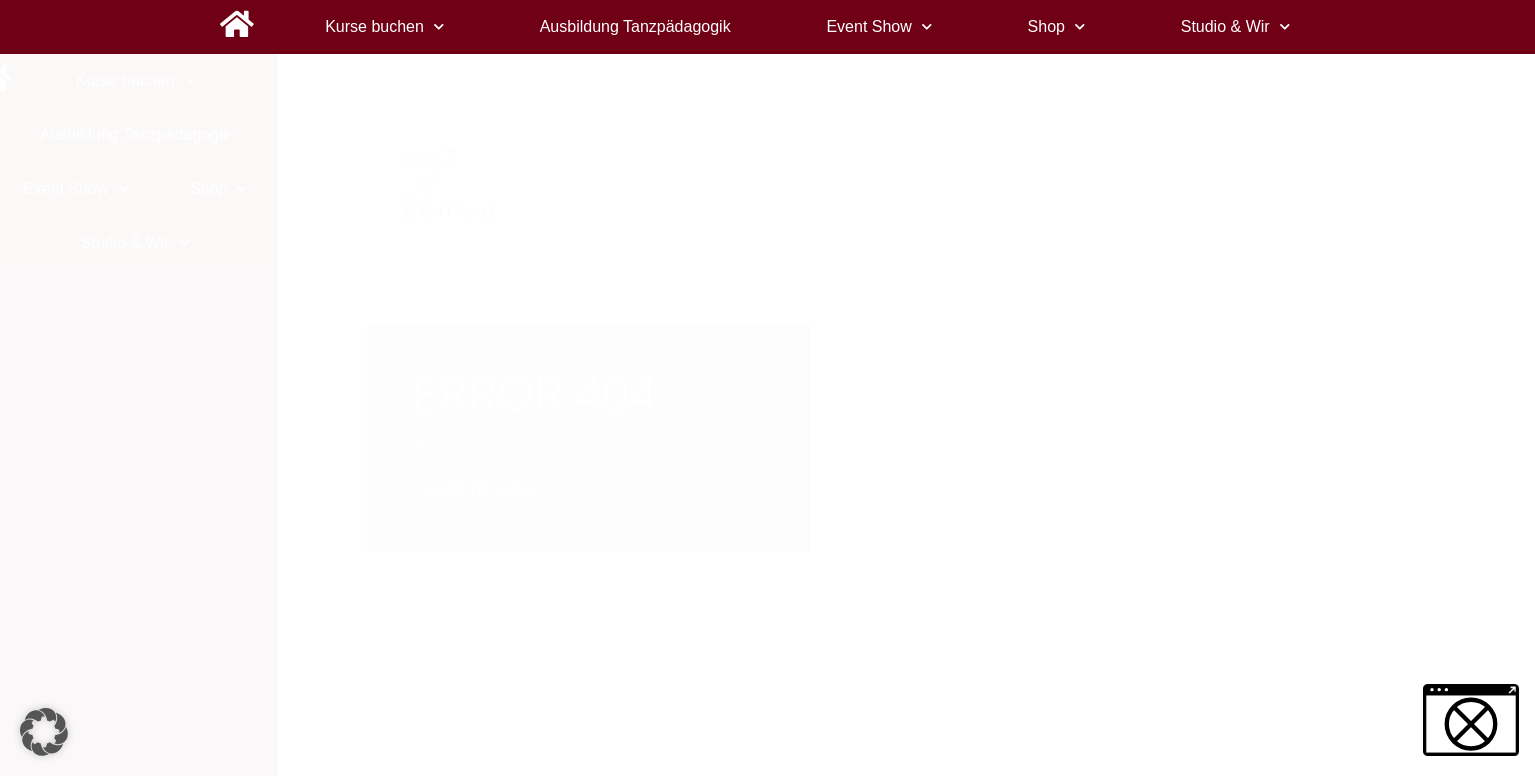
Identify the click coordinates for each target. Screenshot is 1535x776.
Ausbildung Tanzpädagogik (635, 26)
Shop (1056, 26)
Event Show (878, 26)
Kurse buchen (384, 26)
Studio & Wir (1235, 26)
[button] (44, 732)
